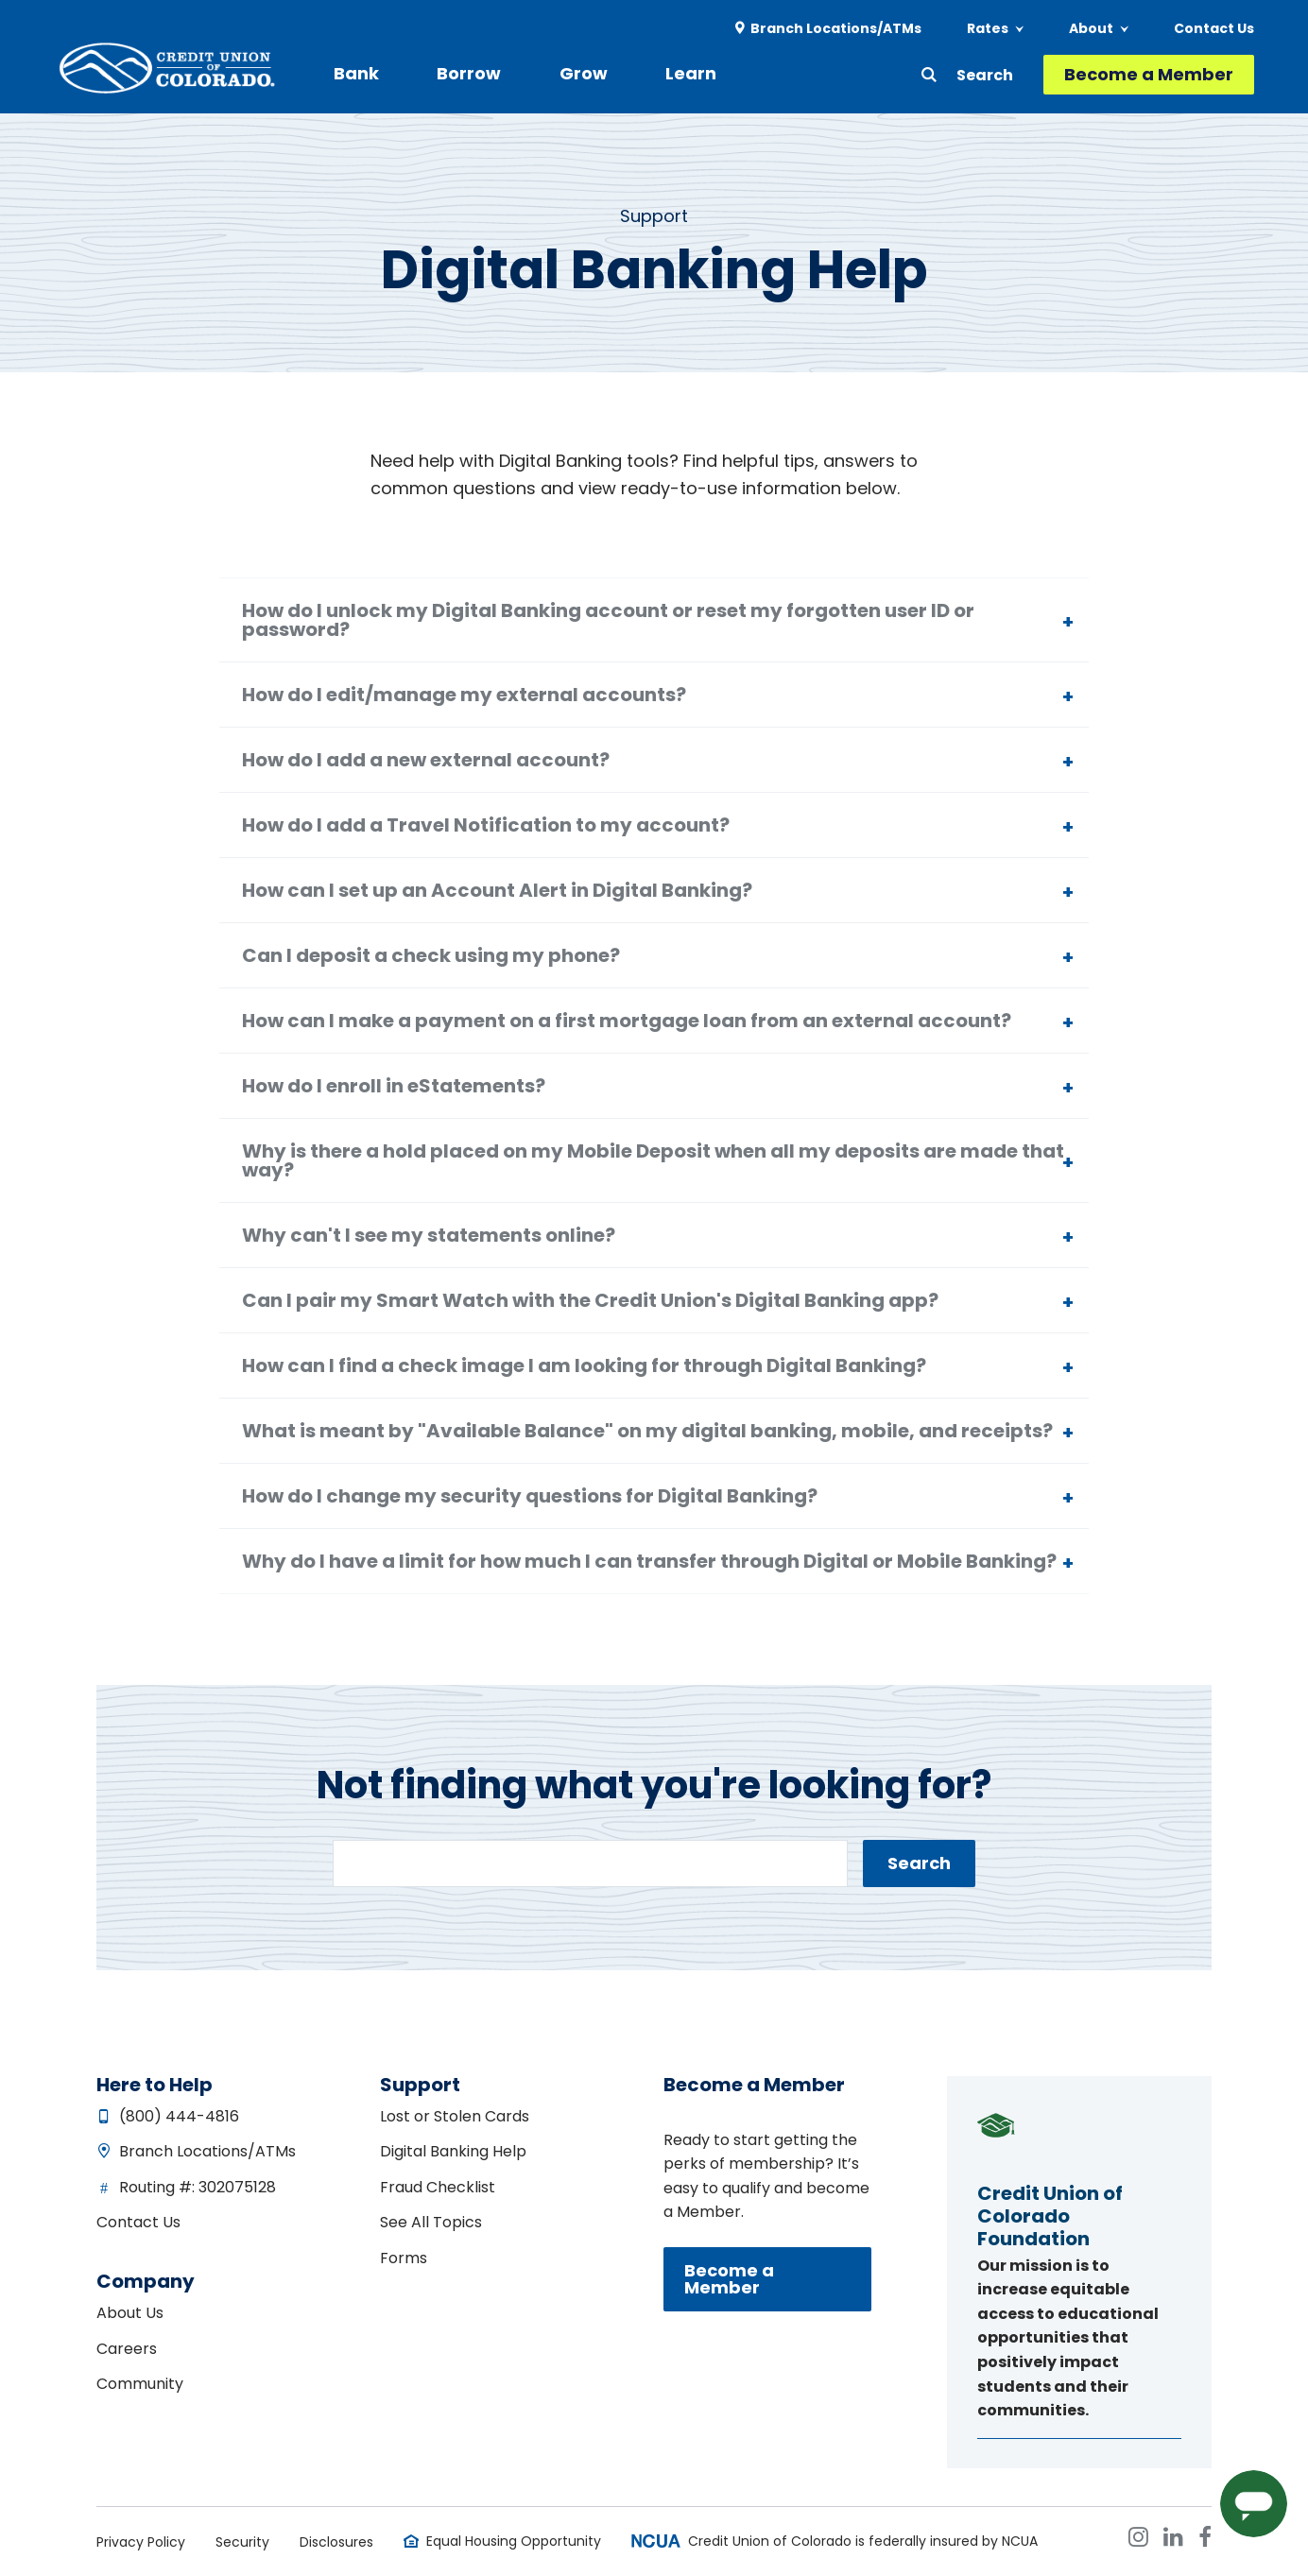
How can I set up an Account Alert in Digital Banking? (497, 890)
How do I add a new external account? (426, 760)
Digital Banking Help (453, 2151)
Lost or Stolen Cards (454, 2116)
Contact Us (138, 2222)
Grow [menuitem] (558, 73)
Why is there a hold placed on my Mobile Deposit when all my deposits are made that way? (653, 1160)
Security (242, 2542)
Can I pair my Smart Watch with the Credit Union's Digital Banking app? (590, 1300)
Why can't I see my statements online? (428, 1235)
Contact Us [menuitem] (1214, 28)
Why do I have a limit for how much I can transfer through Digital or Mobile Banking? (649, 1561)
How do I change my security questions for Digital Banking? (530, 1496)
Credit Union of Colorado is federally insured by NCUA (863, 2541)
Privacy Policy (140, 2542)
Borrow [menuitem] (456, 73)
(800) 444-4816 (179, 2116)
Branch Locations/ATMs (207, 2151)
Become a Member (1148, 74)
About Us (130, 2313)
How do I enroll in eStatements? (393, 1086)
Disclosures (336, 2542)
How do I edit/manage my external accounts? (464, 694)
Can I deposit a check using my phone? (431, 955)
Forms (403, 2258)
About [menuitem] (1091, 28)
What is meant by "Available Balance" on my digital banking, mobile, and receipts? (647, 1430)
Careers (126, 2349)
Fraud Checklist (437, 2187)
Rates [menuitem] (987, 28)
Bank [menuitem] (356, 73)
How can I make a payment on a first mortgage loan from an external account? (626, 1020)
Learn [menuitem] (653, 73)
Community (139, 2384)
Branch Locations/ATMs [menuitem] (835, 28)
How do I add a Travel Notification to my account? (486, 825)
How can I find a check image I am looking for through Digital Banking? (584, 1365)
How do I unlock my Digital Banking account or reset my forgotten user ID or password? (608, 620)
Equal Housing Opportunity (513, 2541)
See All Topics (431, 2222)
